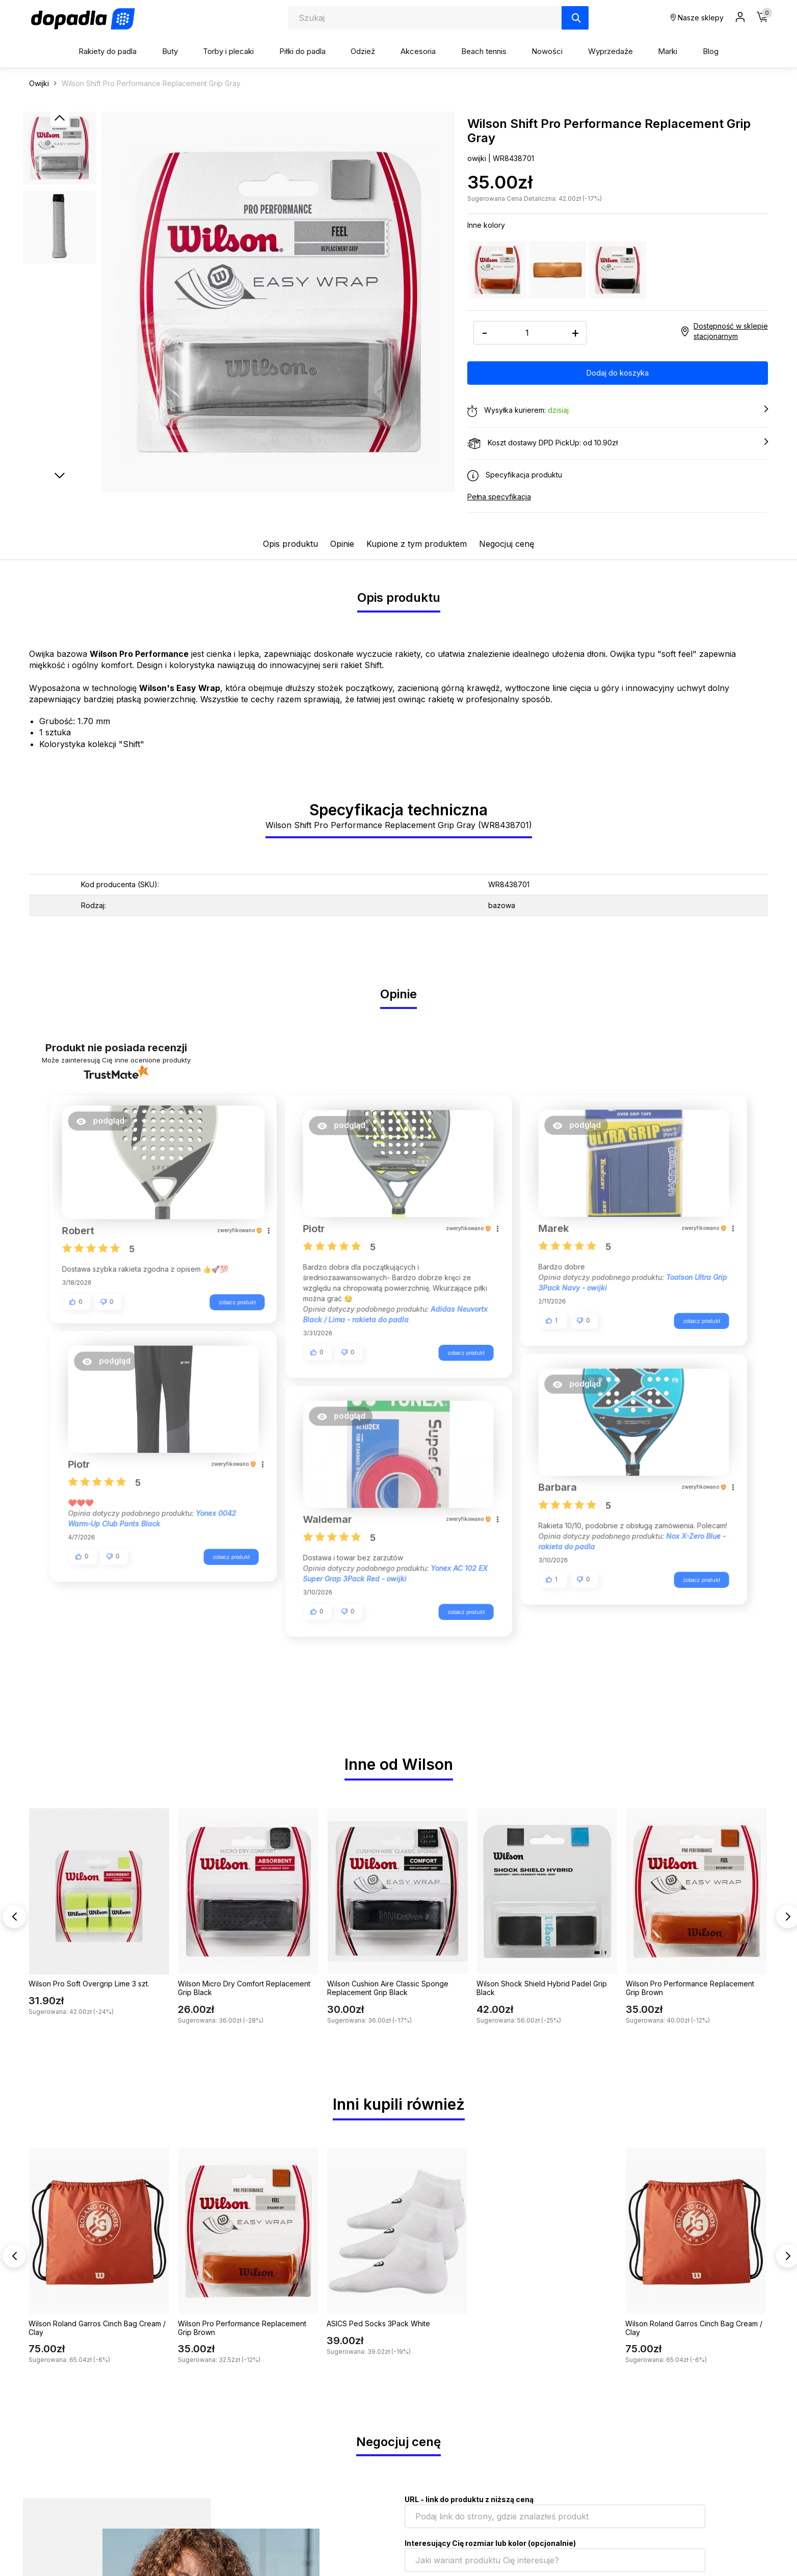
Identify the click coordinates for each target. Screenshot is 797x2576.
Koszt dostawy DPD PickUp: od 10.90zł (617, 443)
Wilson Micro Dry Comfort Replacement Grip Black (244, 1988)
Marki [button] (667, 51)
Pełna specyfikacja (499, 496)
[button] (106, 1125)
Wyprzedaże (610, 51)
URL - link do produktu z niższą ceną (469, 2499)
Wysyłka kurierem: (617, 410)
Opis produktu (290, 544)
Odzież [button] (363, 51)
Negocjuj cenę (506, 544)
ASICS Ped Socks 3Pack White (378, 2323)
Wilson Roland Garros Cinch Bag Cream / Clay (97, 2327)
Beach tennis (484, 51)
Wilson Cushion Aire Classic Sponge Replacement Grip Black (387, 1988)
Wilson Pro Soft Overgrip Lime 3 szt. (89, 1983)
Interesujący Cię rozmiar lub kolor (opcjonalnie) (490, 2543)
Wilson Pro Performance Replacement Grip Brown (690, 1988)
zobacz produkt (231, 1299)
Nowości (547, 51)
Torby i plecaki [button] (228, 51)
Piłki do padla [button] (302, 51)
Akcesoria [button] (418, 51)
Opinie (342, 544)
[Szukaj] (575, 18)
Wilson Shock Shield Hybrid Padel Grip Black (541, 1988)
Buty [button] (170, 51)
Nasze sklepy (697, 17)
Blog (711, 51)
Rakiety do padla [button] (107, 51)
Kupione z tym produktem (416, 544)
